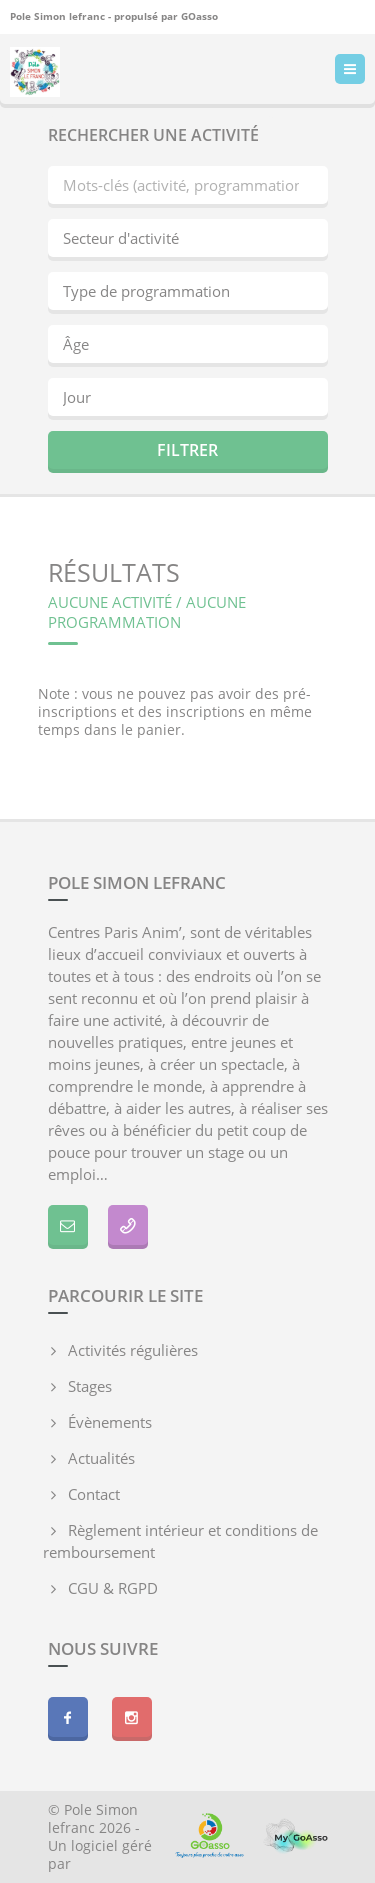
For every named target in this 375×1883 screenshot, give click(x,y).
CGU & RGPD (113, 1588)
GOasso (199, 16)
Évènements (110, 1422)
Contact (94, 1494)
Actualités (101, 1458)
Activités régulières (133, 1350)
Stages (90, 1386)
